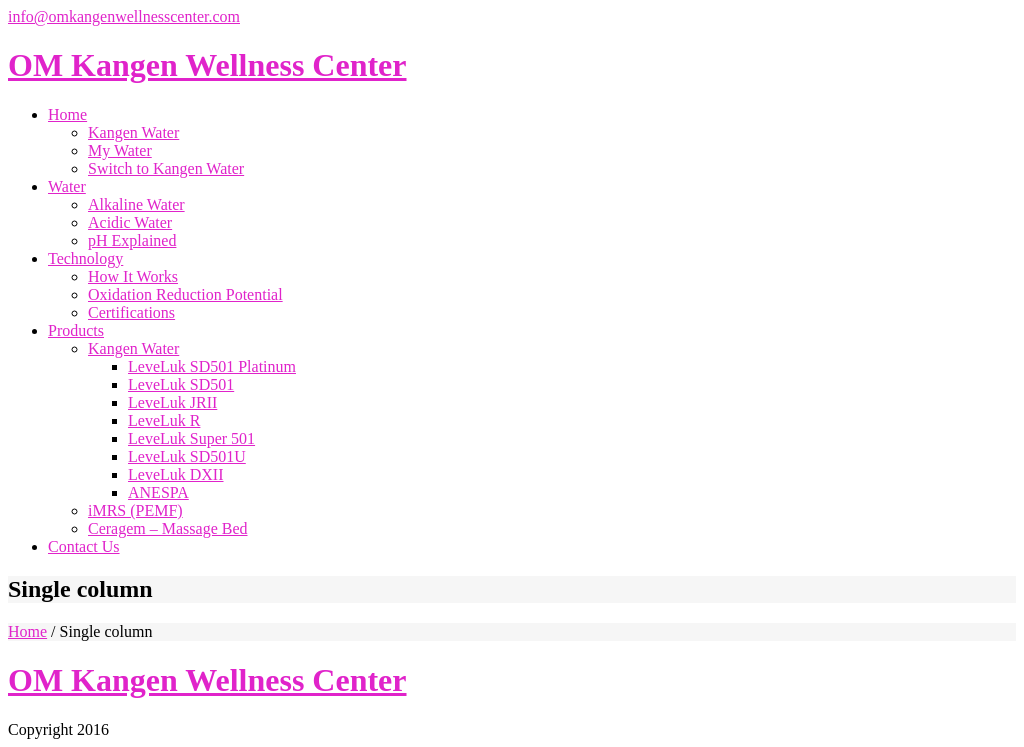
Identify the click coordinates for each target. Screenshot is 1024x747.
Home (27, 631)
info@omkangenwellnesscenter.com (124, 16)
